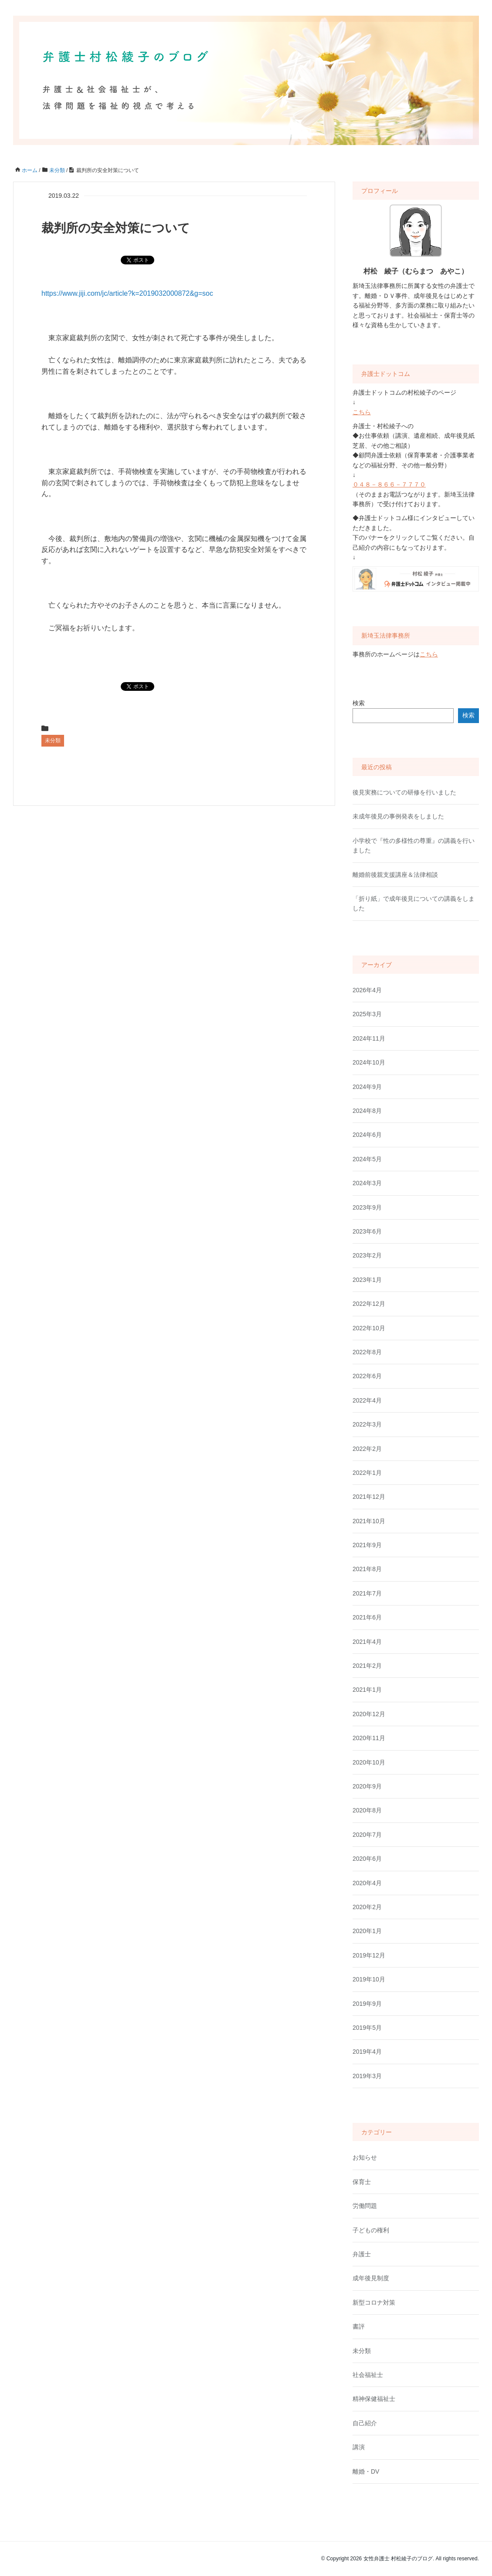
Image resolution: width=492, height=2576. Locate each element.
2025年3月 (367, 1014)
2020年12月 (369, 1714)
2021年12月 (369, 1496)
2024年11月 (369, 1038)
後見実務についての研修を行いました (404, 792)
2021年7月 (367, 1593)
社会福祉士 (368, 2374)
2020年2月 (367, 1906)
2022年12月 (369, 1303)
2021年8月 (367, 1568)
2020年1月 (367, 1930)
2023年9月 (367, 1207)
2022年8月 (367, 1352)
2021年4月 (367, 1641)
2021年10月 (369, 1521)
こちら (362, 412)
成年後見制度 (371, 2278)
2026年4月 (367, 990)
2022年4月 (367, 1400)
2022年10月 (369, 1328)
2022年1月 (367, 1472)
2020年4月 (367, 1883)
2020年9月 (367, 1786)
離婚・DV (366, 2471)
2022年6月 (367, 1376)
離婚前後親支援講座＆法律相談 (395, 874)
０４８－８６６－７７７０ (389, 484)
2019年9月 (367, 2003)
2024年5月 (367, 1159)
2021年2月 (367, 1665)
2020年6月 (367, 1858)
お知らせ (365, 2157)
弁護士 (362, 2254)
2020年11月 (369, 1737)
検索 (359, 703)
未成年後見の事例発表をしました (398, 816)
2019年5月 (367, 2027)
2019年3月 (367, 2075)
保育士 (362, 2181)
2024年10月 (369, 1062)
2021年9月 (367, 1545)
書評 (359, 2326)
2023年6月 (367, 1231)
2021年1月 (367, 1689)
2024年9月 (367, 1086)
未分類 (53, 740)
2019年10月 (369, 1979)
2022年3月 (367, 1424)
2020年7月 (367, 1834)
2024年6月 (367, 1134)
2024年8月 (367, 1110)
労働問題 (365, 2205)
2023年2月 (367, 1255)
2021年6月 (367, 1617)
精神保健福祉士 (374, 2398)
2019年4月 (367, 2051)
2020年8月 (367, 1810)
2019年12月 (369, 1955)
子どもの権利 (371, 2230)
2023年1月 (367, 1279)
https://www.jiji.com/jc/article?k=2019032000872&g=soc (127, 293)
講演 (359, 2447)
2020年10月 (369, 1762)
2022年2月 (367, 1448)
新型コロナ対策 (374, 2302)
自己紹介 (365, 2423)
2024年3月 (367, 1183)
